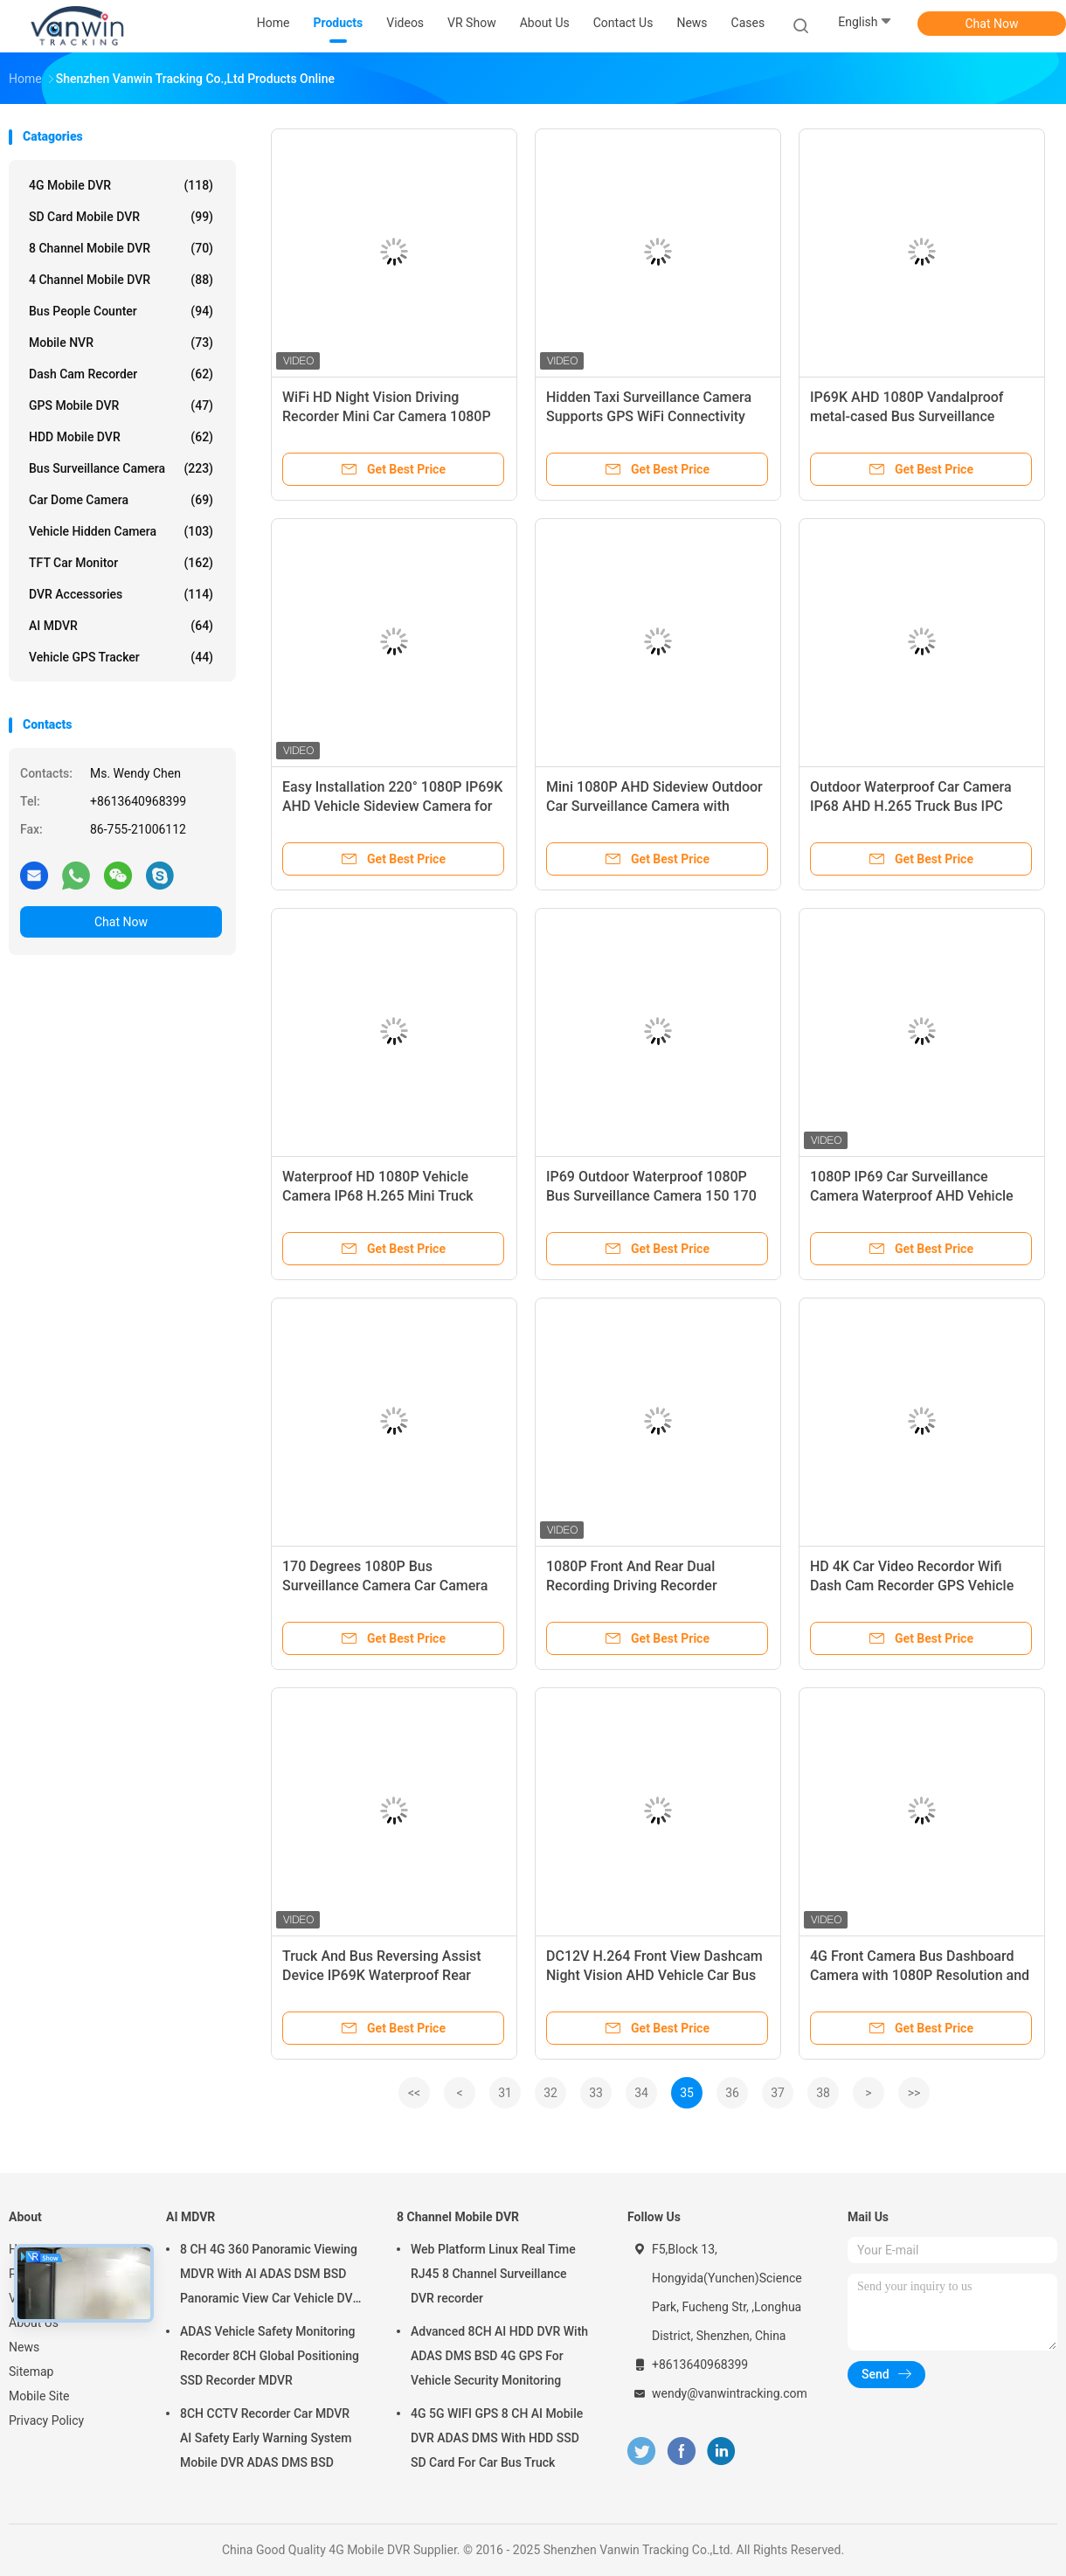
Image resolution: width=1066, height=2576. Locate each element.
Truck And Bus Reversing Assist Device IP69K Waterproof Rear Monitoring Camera (381, 1975)
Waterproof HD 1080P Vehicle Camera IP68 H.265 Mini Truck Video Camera (378, 1195)
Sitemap (31, 2372)
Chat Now (992, 24)
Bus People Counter (121, 311)
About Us (34, 2323)
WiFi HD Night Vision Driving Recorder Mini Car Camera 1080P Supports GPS (386, 416)
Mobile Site (39, 2396)
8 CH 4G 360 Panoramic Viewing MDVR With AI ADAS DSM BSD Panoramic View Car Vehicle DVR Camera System (270, 2276)
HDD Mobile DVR (121, 437)
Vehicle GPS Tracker (121, 657)
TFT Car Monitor (121, 562)
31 (505, 2093)
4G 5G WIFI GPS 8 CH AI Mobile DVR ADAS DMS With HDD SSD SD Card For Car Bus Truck (497, 2437)
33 (596, 2093)
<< (414, 2093)
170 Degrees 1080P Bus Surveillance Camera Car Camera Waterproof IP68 (385, 1585)
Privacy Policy (46, 2420)
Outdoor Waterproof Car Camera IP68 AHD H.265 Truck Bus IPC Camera (911, 806)
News (24, 2347)
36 (732, 2093)
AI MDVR (121, 625)
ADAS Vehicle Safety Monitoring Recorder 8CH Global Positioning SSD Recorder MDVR (269, 2355)
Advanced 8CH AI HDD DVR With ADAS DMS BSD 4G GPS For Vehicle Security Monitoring (499, 2355)
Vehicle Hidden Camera (121, 531)
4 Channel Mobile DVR (121, 279)
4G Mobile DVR (121, 185)
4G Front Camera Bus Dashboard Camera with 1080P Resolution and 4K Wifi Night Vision (919, 1975)
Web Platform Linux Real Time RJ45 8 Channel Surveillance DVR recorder (493, 2273)
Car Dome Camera (121, 500)
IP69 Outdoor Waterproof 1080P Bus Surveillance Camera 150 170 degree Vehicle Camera (651, 1195)
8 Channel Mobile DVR (121, 248)
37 (778, 2093)
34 (641, 2093)
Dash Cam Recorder (121, 374)
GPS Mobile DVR (121, 405)
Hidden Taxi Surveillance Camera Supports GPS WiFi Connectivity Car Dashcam (648, 416)
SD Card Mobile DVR (121, 216)
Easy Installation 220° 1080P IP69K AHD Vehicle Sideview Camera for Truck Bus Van (392, 806)
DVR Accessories (121, 594)
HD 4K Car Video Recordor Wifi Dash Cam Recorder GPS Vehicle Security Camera (912, 1585)
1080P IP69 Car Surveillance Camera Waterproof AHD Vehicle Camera (912, 1195)
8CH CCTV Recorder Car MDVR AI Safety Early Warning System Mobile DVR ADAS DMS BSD (265, 2437)
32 (550, 2093)
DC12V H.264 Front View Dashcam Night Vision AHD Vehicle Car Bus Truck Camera (654, 1975)
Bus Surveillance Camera (121, 468)
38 (823, 2093)
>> (914, 2093)
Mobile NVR (121, 342)
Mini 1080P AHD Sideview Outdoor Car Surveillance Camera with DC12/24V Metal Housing (654, 806)
